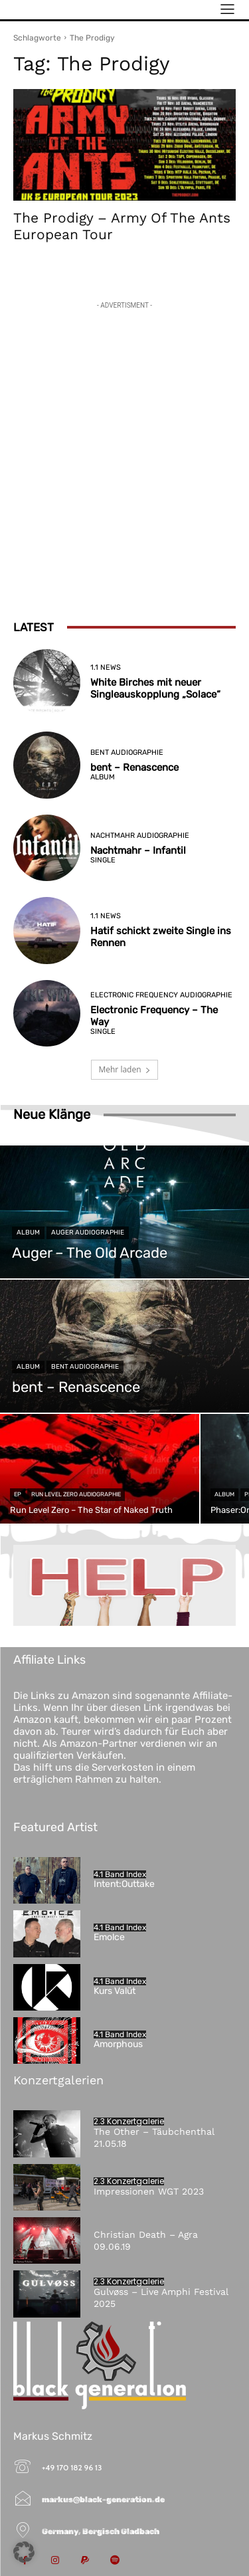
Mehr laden (124, 1069)
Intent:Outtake (124, 1884)
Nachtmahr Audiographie (139, 835)
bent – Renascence (134, 767)
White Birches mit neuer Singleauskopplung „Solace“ (155, 688)
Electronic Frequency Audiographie (161, 995)
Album (102, 777)
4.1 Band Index (120, 1874)
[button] (24, 2552)
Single (103, 860)
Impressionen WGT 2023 (149, 2191)
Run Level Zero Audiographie (76, 1494)
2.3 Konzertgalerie (129, 2122)
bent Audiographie (126, 752)
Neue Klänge (51, 1114)
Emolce (109, 1937)
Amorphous (118, 2044)
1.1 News (105, 667)
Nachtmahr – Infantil (138, 850)
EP (17, 1494)
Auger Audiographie (87, 1233)
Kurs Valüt (114, 1991)
